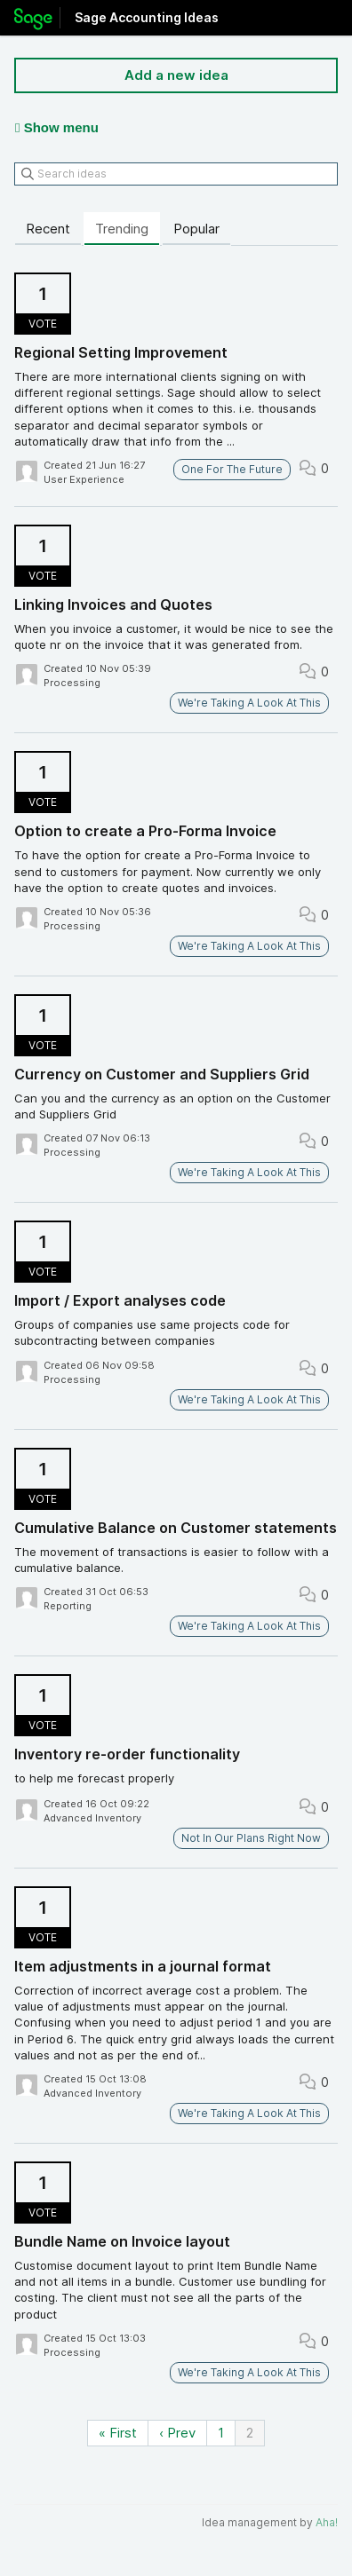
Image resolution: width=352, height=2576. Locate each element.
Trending (121, 228)
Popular (196, 228)
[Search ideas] (176, 174)
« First (118, 2432)
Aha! (327, 2522)
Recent (48, 228)
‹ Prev (177, 2432)
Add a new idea (176, 75)
